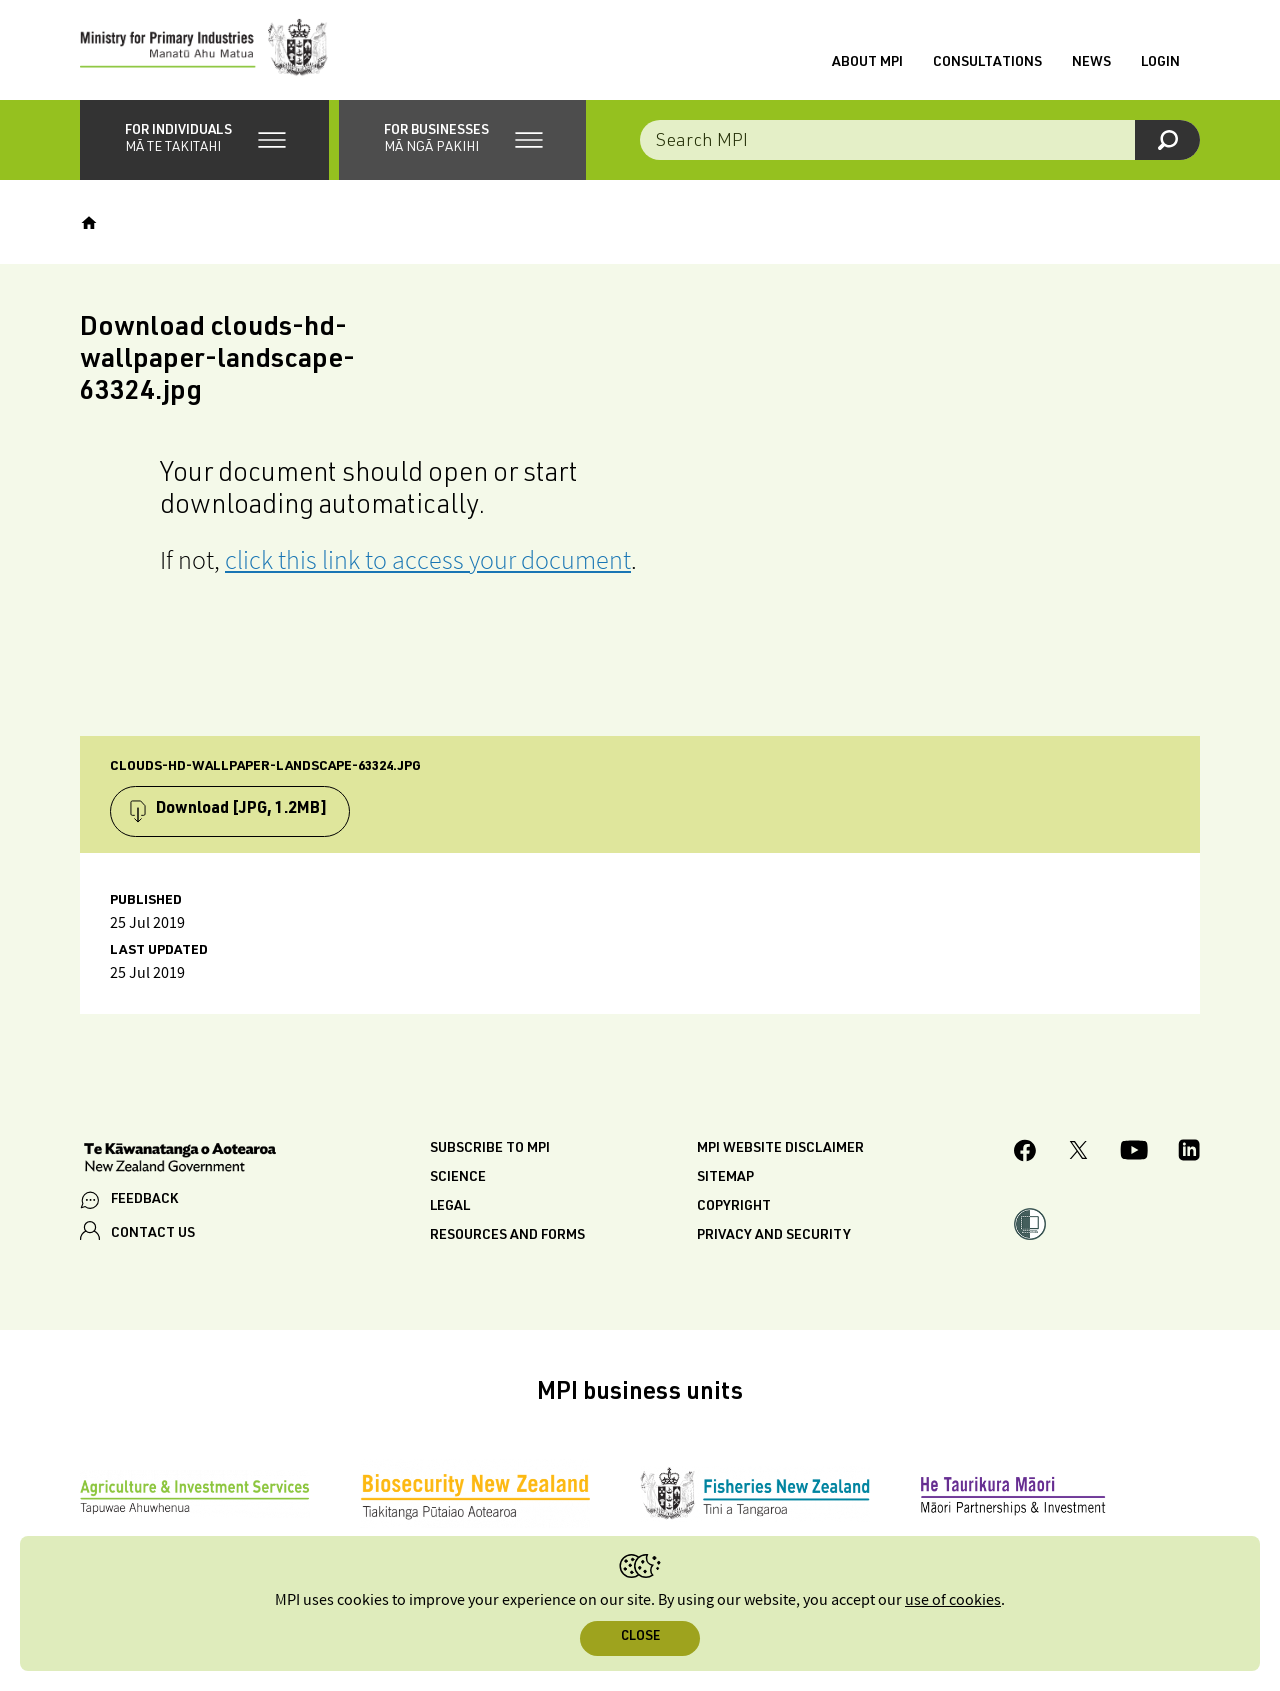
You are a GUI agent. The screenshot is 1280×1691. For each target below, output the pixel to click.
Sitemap (725, 1178)
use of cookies (953, 1600)
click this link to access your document (428, 559)
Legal (450, 1207)
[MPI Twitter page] (1078, 1153)
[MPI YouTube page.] (1134, 1153)
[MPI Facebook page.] (1025, 1153)
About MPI (867, 63)
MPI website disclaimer (780, 1149)
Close (640, 1637)
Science (458, 1178)
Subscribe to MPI (490, 1149)
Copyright (734, 1207)
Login (1160, 63)
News (1091, 63)
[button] (204, 140)
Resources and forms (507, 1236)
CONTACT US (153, 1234)
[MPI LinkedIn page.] (1189, 1153)
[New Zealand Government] (180, 1160)
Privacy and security (774, 1236)
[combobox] (920, 140)
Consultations (987, 63)
